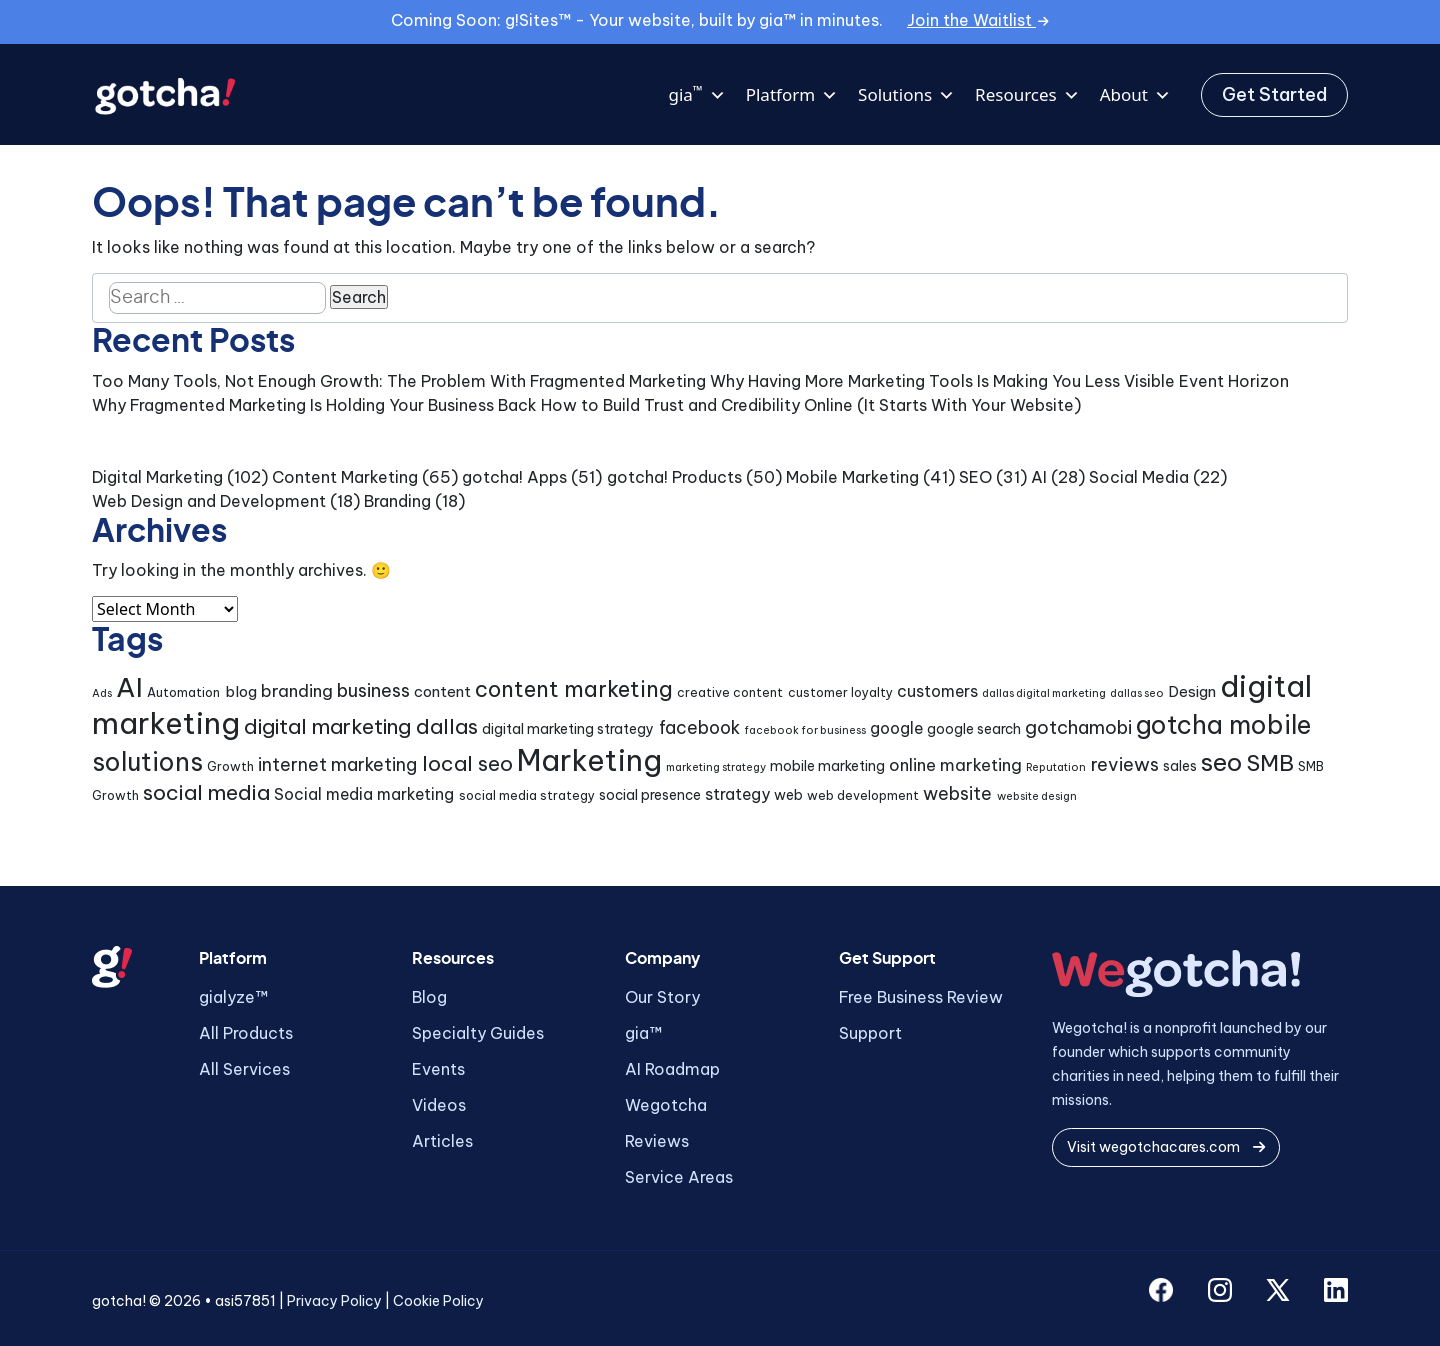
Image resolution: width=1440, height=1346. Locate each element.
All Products (246, 1033)
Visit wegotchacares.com (1166, 1147)
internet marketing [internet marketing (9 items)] (337, 764)
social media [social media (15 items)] (206, 792)
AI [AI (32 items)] (129, 687)
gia (696, 95)
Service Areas (679, 1177)
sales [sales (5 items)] (1180, 766)
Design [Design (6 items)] (1192, 691)
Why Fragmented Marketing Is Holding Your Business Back (314, 405)
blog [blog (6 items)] (241, 691)
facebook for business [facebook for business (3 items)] (805, 730)
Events (438, 1069)
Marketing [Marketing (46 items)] (589, 760)
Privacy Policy (334, 1301)
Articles (442, 1141)
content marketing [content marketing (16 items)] (574, 689)
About (1135, 95)
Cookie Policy (438, 1301)
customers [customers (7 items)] (937, 691)
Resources (1027, 95)
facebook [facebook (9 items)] (699, 727)
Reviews (657, 1141)
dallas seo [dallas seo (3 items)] (1137, 693)
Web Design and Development (209, 501)
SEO (975, 477)
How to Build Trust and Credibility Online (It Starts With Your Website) (811, 405)
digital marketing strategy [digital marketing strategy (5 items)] (568, 729)
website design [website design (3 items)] (1037, 796)
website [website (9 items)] (957, 793)
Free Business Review (921, 997)
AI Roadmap (672, 1069)
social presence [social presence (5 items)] (650, 795)
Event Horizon (1234, 381)
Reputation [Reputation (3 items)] (1056, 767)
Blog (429, 997)
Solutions (906, 95)
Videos (439, 1105)
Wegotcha (666, 1105)
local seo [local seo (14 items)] (467, 763)
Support (870, 1033)
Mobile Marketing (852, 477)
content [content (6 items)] (442, 691)
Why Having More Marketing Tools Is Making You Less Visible (942, 381)
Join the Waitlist (978, 20)
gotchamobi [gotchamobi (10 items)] (1078, 727)
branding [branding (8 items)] (297, 690)
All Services (244, 1069)
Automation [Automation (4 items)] (183, 692)
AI (1039, 477)
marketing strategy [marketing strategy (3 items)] (716, 767)
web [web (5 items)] (788, 795)
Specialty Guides (478, 1033)
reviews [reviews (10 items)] (1125, 764)
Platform (792, 95)
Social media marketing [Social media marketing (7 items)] (364, 794)
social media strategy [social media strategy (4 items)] (527, 795)
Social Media (1139, 477)
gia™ (643, 1033)
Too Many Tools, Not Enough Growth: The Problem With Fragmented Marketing (399, 381)
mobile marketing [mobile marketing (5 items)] (827, 766)
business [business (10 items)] (373, 690)
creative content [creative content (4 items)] (730, 692)
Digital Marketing (157, 477)
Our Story (662, 997)
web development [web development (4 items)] (863, 795)
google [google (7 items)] (896, 728)
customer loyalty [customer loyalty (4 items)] (840, 692)
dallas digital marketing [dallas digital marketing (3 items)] (1044, 693)
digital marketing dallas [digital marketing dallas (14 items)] (361, 726)
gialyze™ (233, 997)
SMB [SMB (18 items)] (1270, 763)
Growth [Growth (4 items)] (230, 766)
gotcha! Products (674, 477)
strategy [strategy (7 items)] (737, 794)
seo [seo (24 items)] (1221, 762)
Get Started (1274, 94)
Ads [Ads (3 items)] (102, 693)
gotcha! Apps (514, 477)
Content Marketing (345, 477)
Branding (397, 501)
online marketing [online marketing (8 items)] (955, 764)
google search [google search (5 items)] (974, 729)
